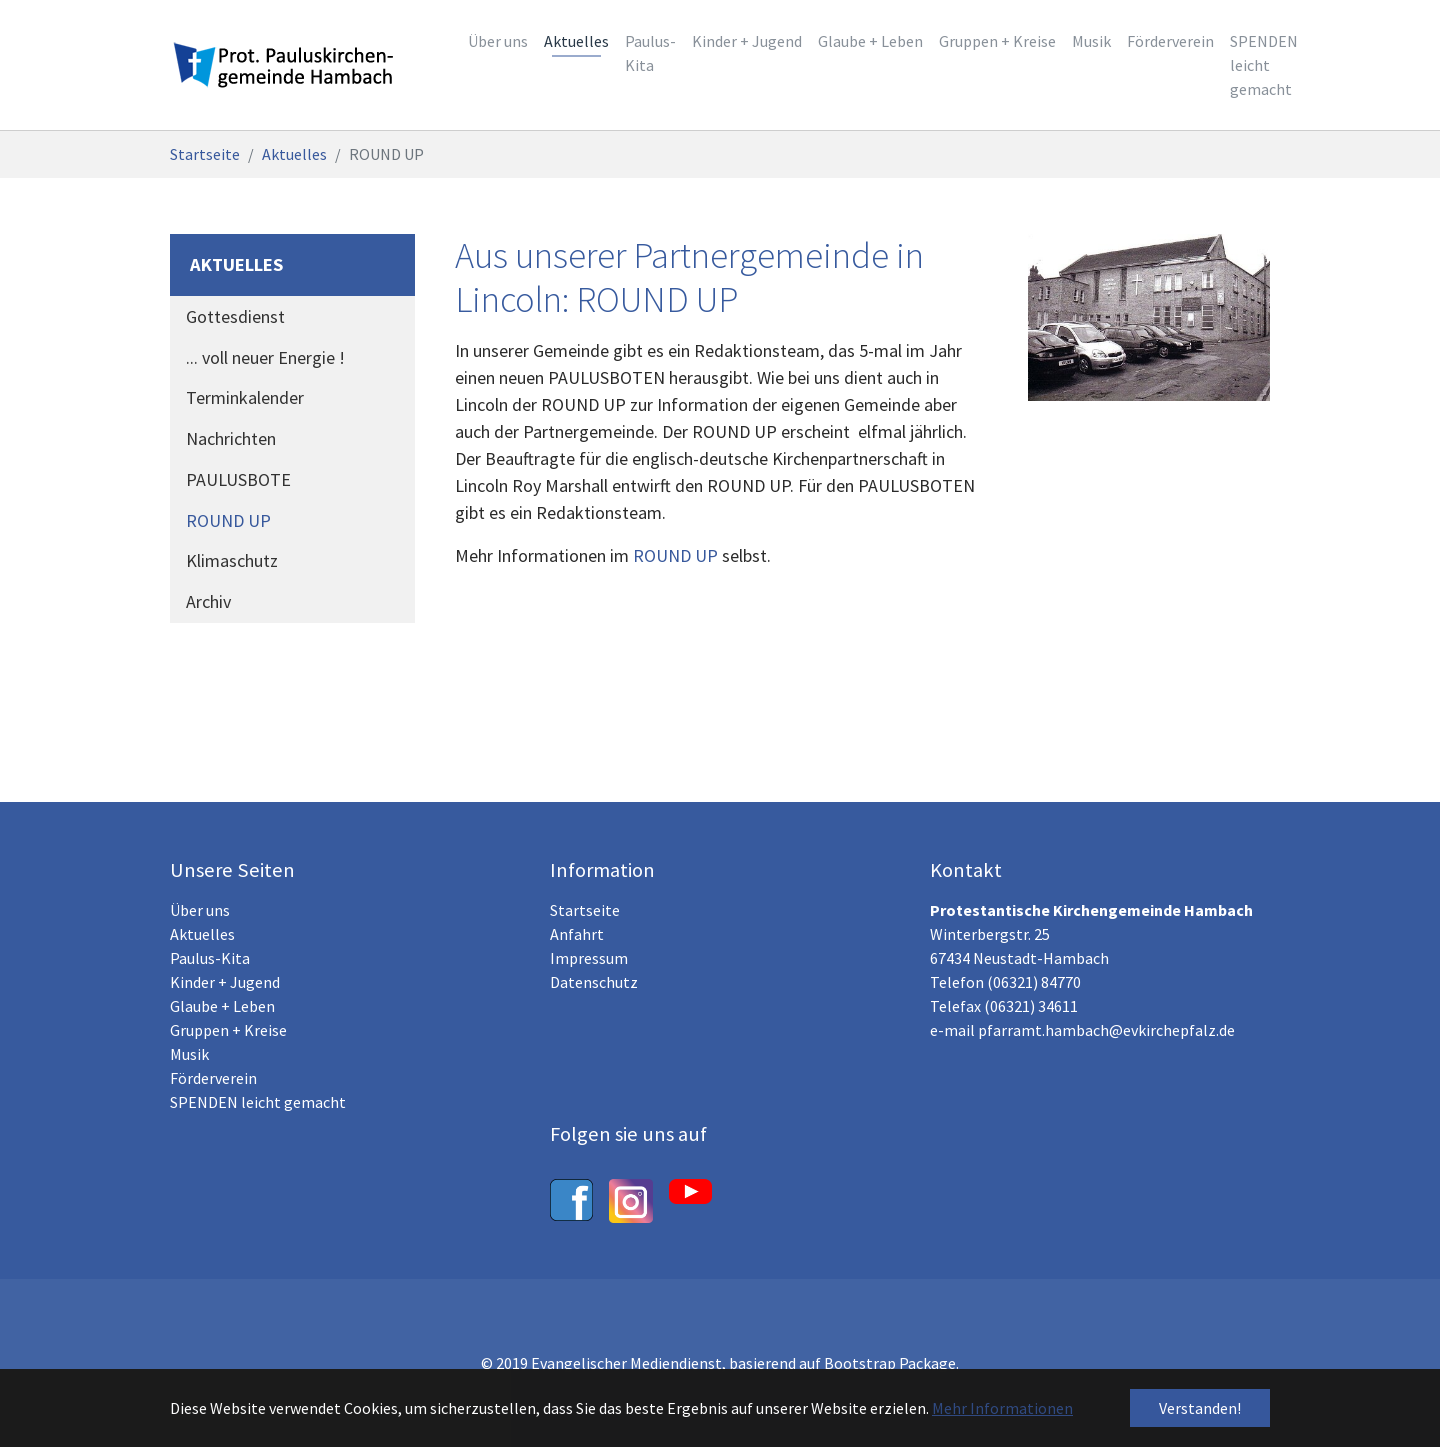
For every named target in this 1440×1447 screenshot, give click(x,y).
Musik (189, 1054)
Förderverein (213, 1078)
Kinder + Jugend (225, 982)
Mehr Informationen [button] (1002, 1408)
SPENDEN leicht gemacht (258, 1102)
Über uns (200, 910)
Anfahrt (577, 934)
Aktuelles (202, 934)
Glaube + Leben (222, 1006)
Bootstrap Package (890, 1363)
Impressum (589, 958)
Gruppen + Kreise (228, 1030)
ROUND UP (675, 555)
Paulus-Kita (210, 958)
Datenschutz (594, 982)
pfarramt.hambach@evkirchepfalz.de (1106, 1030)
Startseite (585, 910)
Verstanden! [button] (1200, 1408)
